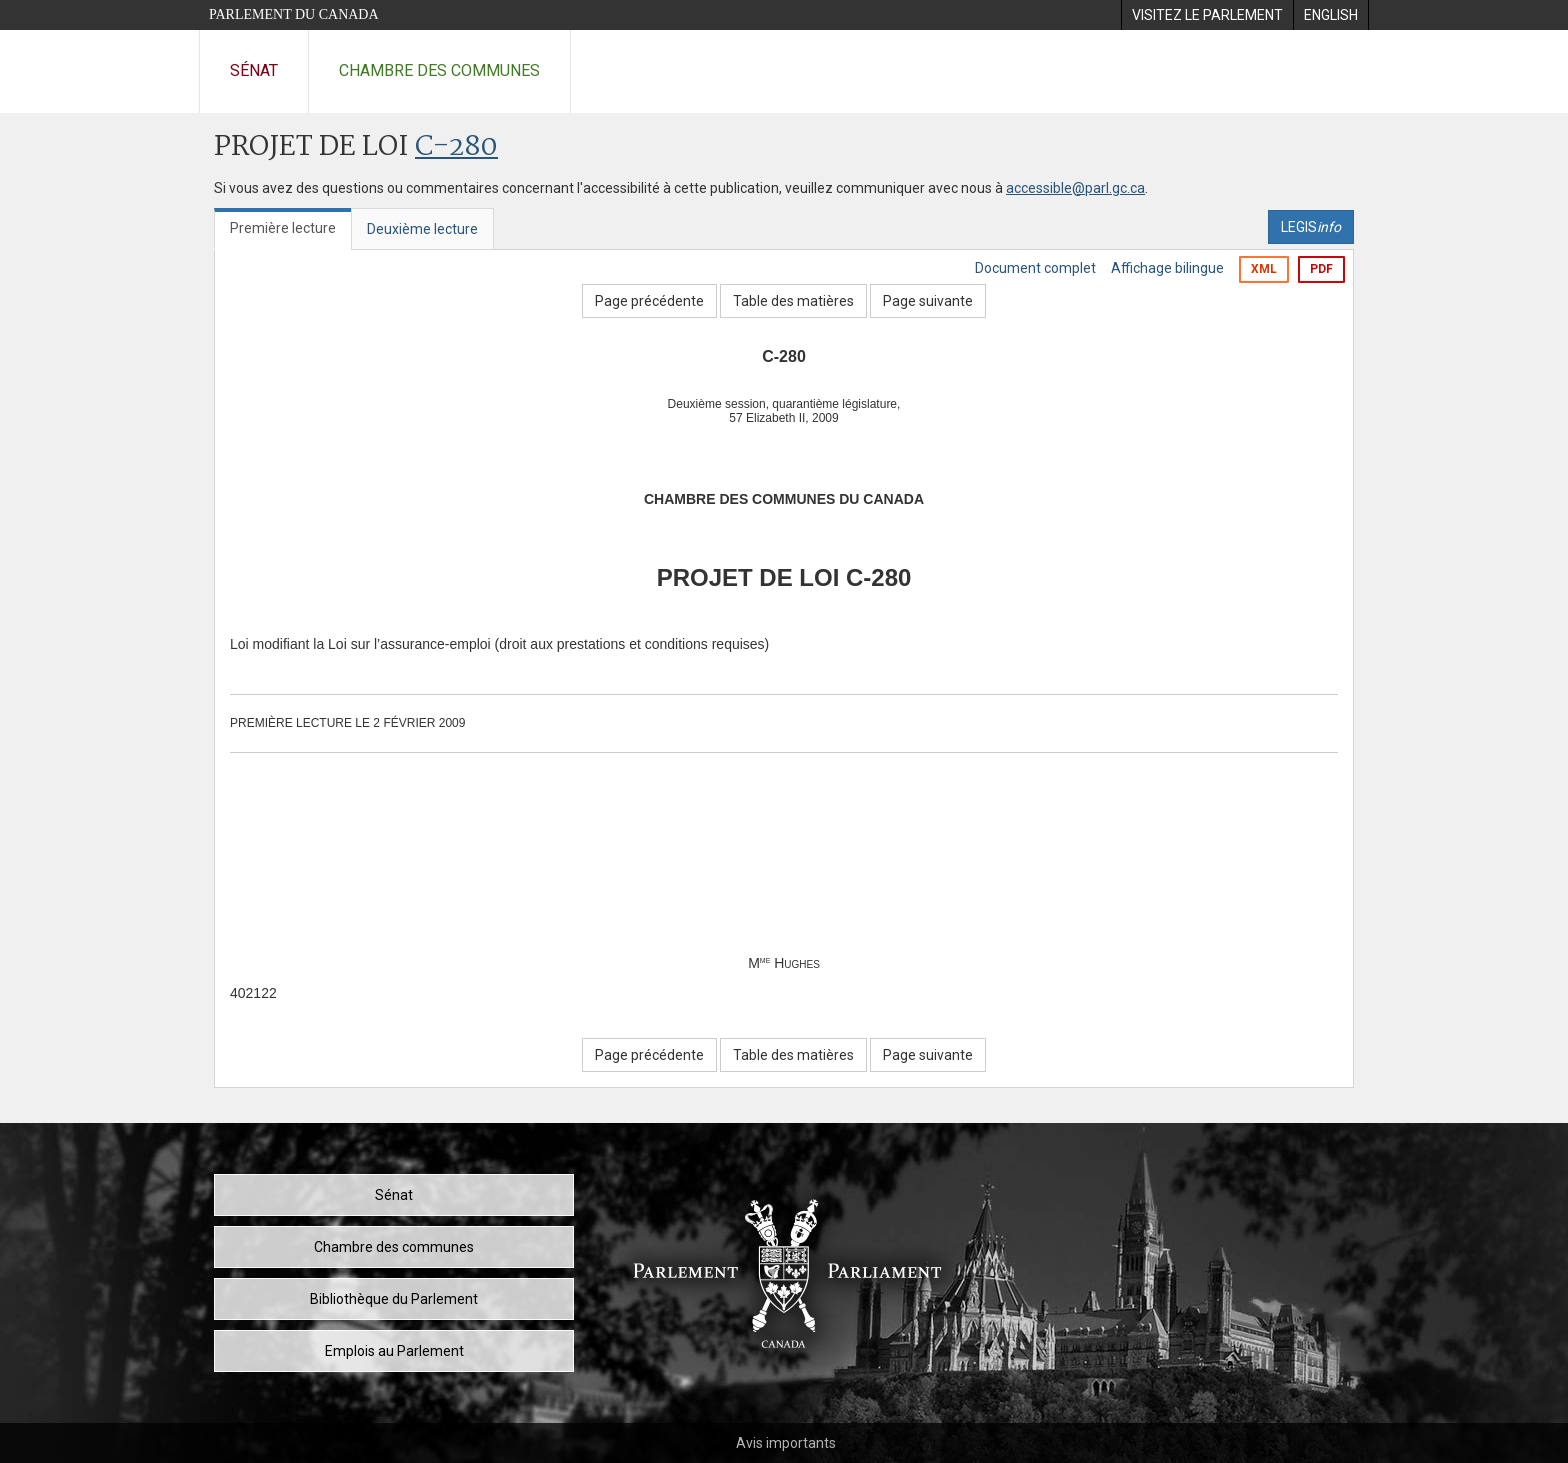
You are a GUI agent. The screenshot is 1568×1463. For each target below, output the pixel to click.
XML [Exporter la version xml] (1264, 269)
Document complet (1035, 268)
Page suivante (928, 301)
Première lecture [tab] (283, 228)
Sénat (254, 70)
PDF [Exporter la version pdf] (1321, 269)
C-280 (456, 147)
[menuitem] (1207, 15)
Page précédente (649, 301)
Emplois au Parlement (394, 1351)
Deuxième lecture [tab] (422, 229)
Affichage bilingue (1167, 268)
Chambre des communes (439, 70)
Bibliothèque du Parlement (394, 1299)
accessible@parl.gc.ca (1075, 188)
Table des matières (793, 301)
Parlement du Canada (294, 14)
